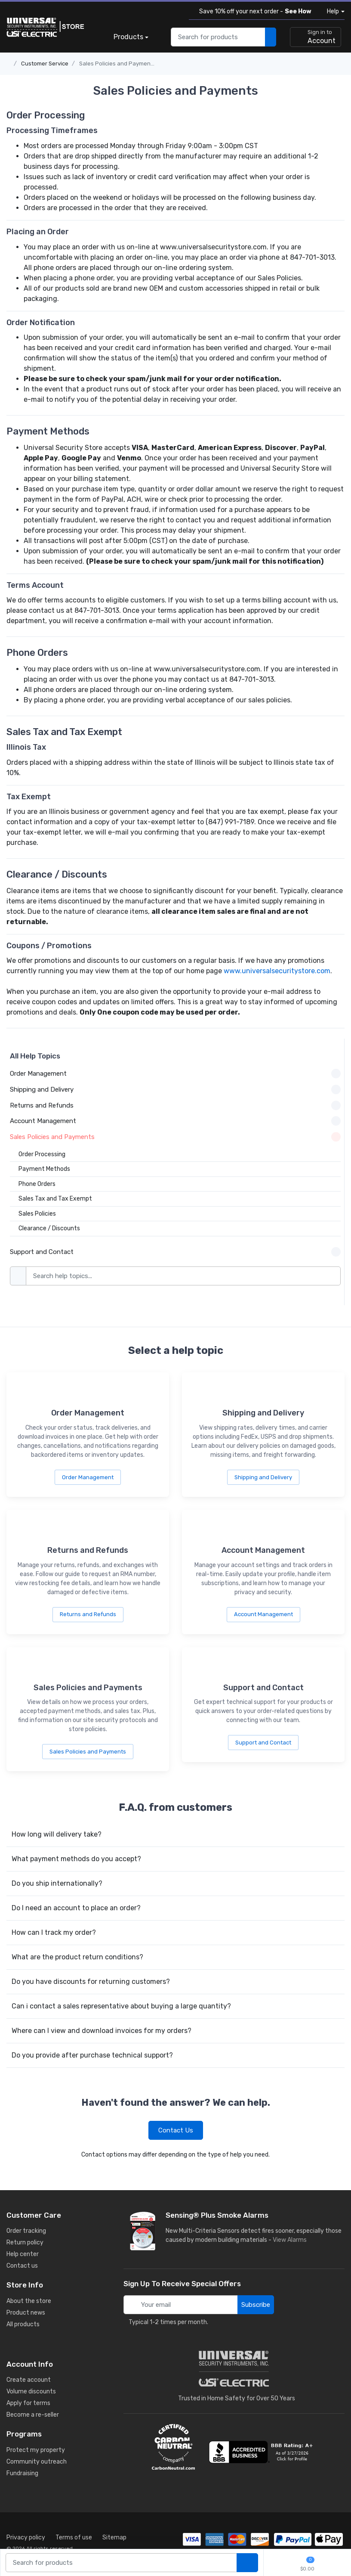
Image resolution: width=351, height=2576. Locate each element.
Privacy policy (25, 2537)
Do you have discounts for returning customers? (91, 1981)
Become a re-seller (32, 2414)
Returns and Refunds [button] (175, 1105)
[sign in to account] (315, 37)
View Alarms (291, 2240)
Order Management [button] (175, 1073)
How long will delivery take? (57, 1834)
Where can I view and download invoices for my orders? (101, 2031)
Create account (28, 2380)
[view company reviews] (262, 2452)
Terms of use (73, 2537)
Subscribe (255, 2305)
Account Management (263, 1614)
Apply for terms (28, 2403)
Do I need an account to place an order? (76, 1908)
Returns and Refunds (88, 1614)
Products (128, 37)
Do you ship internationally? (57, 1883)
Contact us (22, 2265)
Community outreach (36, 2461)
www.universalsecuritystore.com (277, 971)
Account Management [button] (175, 1121)
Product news (25, 2312)
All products (23, 2324)
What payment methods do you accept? (76, 1859)
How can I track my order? (54, 1932)
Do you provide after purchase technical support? (92, 2055)
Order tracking (26, 2231)
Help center (22, 2254)
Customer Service (44, 63)
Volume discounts (31, 2391)
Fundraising (22, 2473)
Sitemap (114, 2537)
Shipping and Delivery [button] (175, 1089)
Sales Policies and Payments (117, 63)
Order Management (88, 1477)
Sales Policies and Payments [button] (175, 1137)
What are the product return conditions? (77, 1957)
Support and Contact (263, 1742)
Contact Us (175, 2130)
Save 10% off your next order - (253, 11)
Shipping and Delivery (263, 1477)
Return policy (24, 2242)
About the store (28, 2301)
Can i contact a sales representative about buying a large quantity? (121, 2006)
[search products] (270, 37)
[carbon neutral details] (173, 2447)
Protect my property (35, 2450)
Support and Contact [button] (175, 1252)
